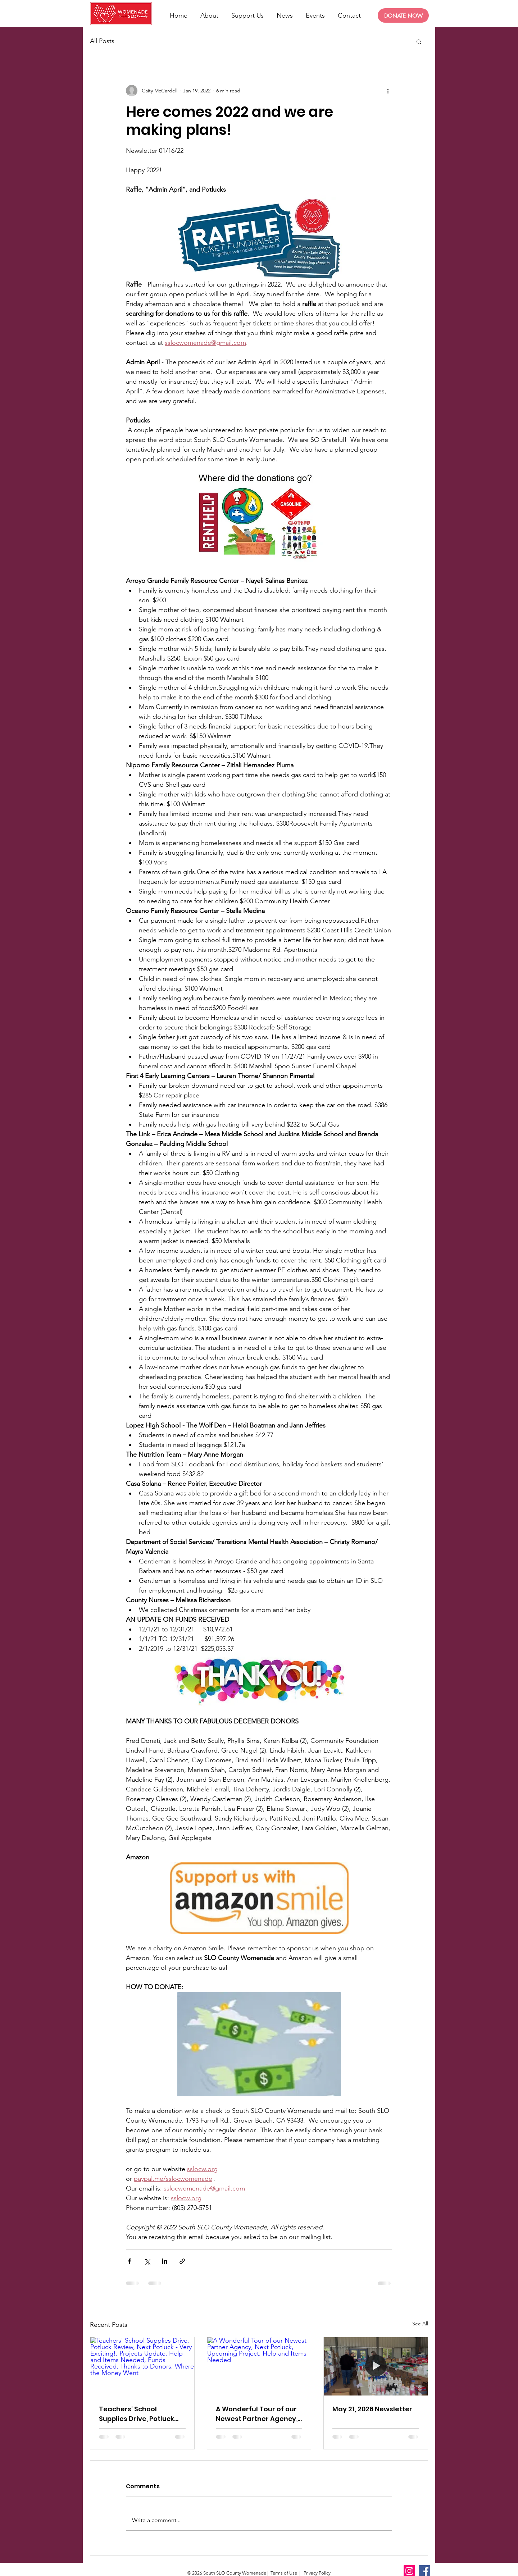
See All (420, 2323)
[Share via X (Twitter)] (147, 2261)
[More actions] (387, 90)
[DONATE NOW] (403, 15)
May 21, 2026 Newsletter (372, 2408)
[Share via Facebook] (129, 2261)
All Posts (102, 41)
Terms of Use (284, 2573)
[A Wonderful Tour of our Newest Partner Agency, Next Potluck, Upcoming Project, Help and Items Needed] (259, 2366)
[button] (418, 41)
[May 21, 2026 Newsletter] (376, 2366)
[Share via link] (182, 2261)
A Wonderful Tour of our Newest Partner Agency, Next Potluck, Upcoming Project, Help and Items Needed (256, 2414)
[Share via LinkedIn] (164, 2261)
